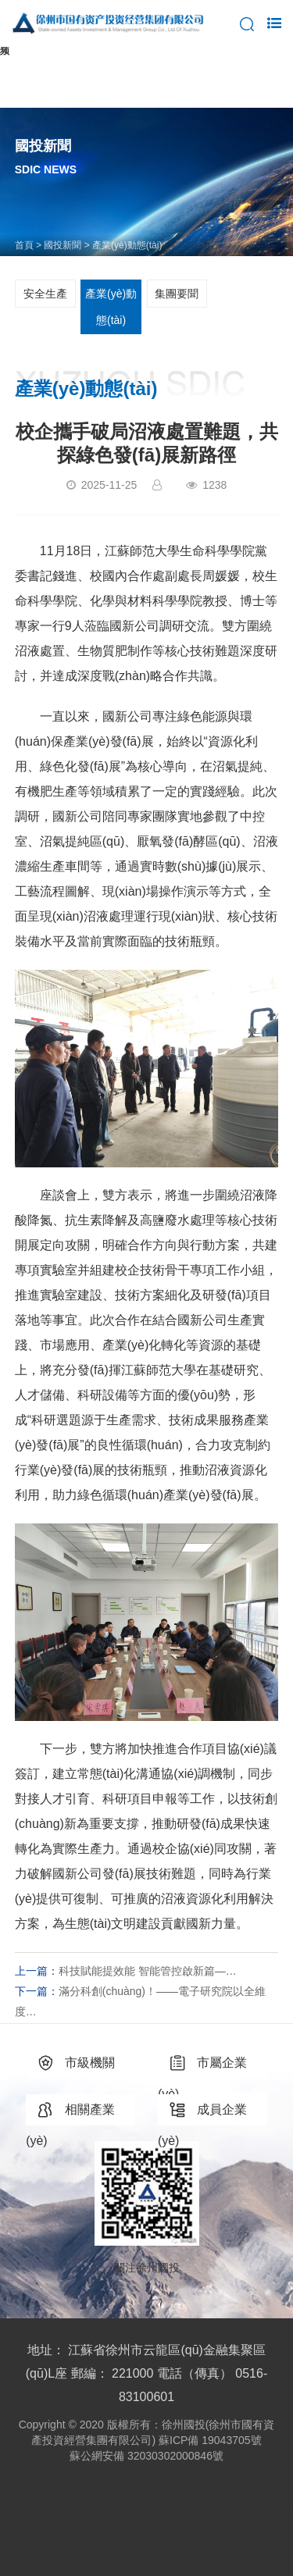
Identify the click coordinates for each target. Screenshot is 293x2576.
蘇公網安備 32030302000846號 (146, 2456)
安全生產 (45, 293)
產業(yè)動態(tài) (111, 306)
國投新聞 (62, 245)
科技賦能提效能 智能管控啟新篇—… (148, 1971)
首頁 (24, 245)
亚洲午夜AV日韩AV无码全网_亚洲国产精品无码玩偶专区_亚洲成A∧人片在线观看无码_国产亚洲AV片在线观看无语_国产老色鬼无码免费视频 (146, 2529)
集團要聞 (176, 293)
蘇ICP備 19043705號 (210, 2440)
